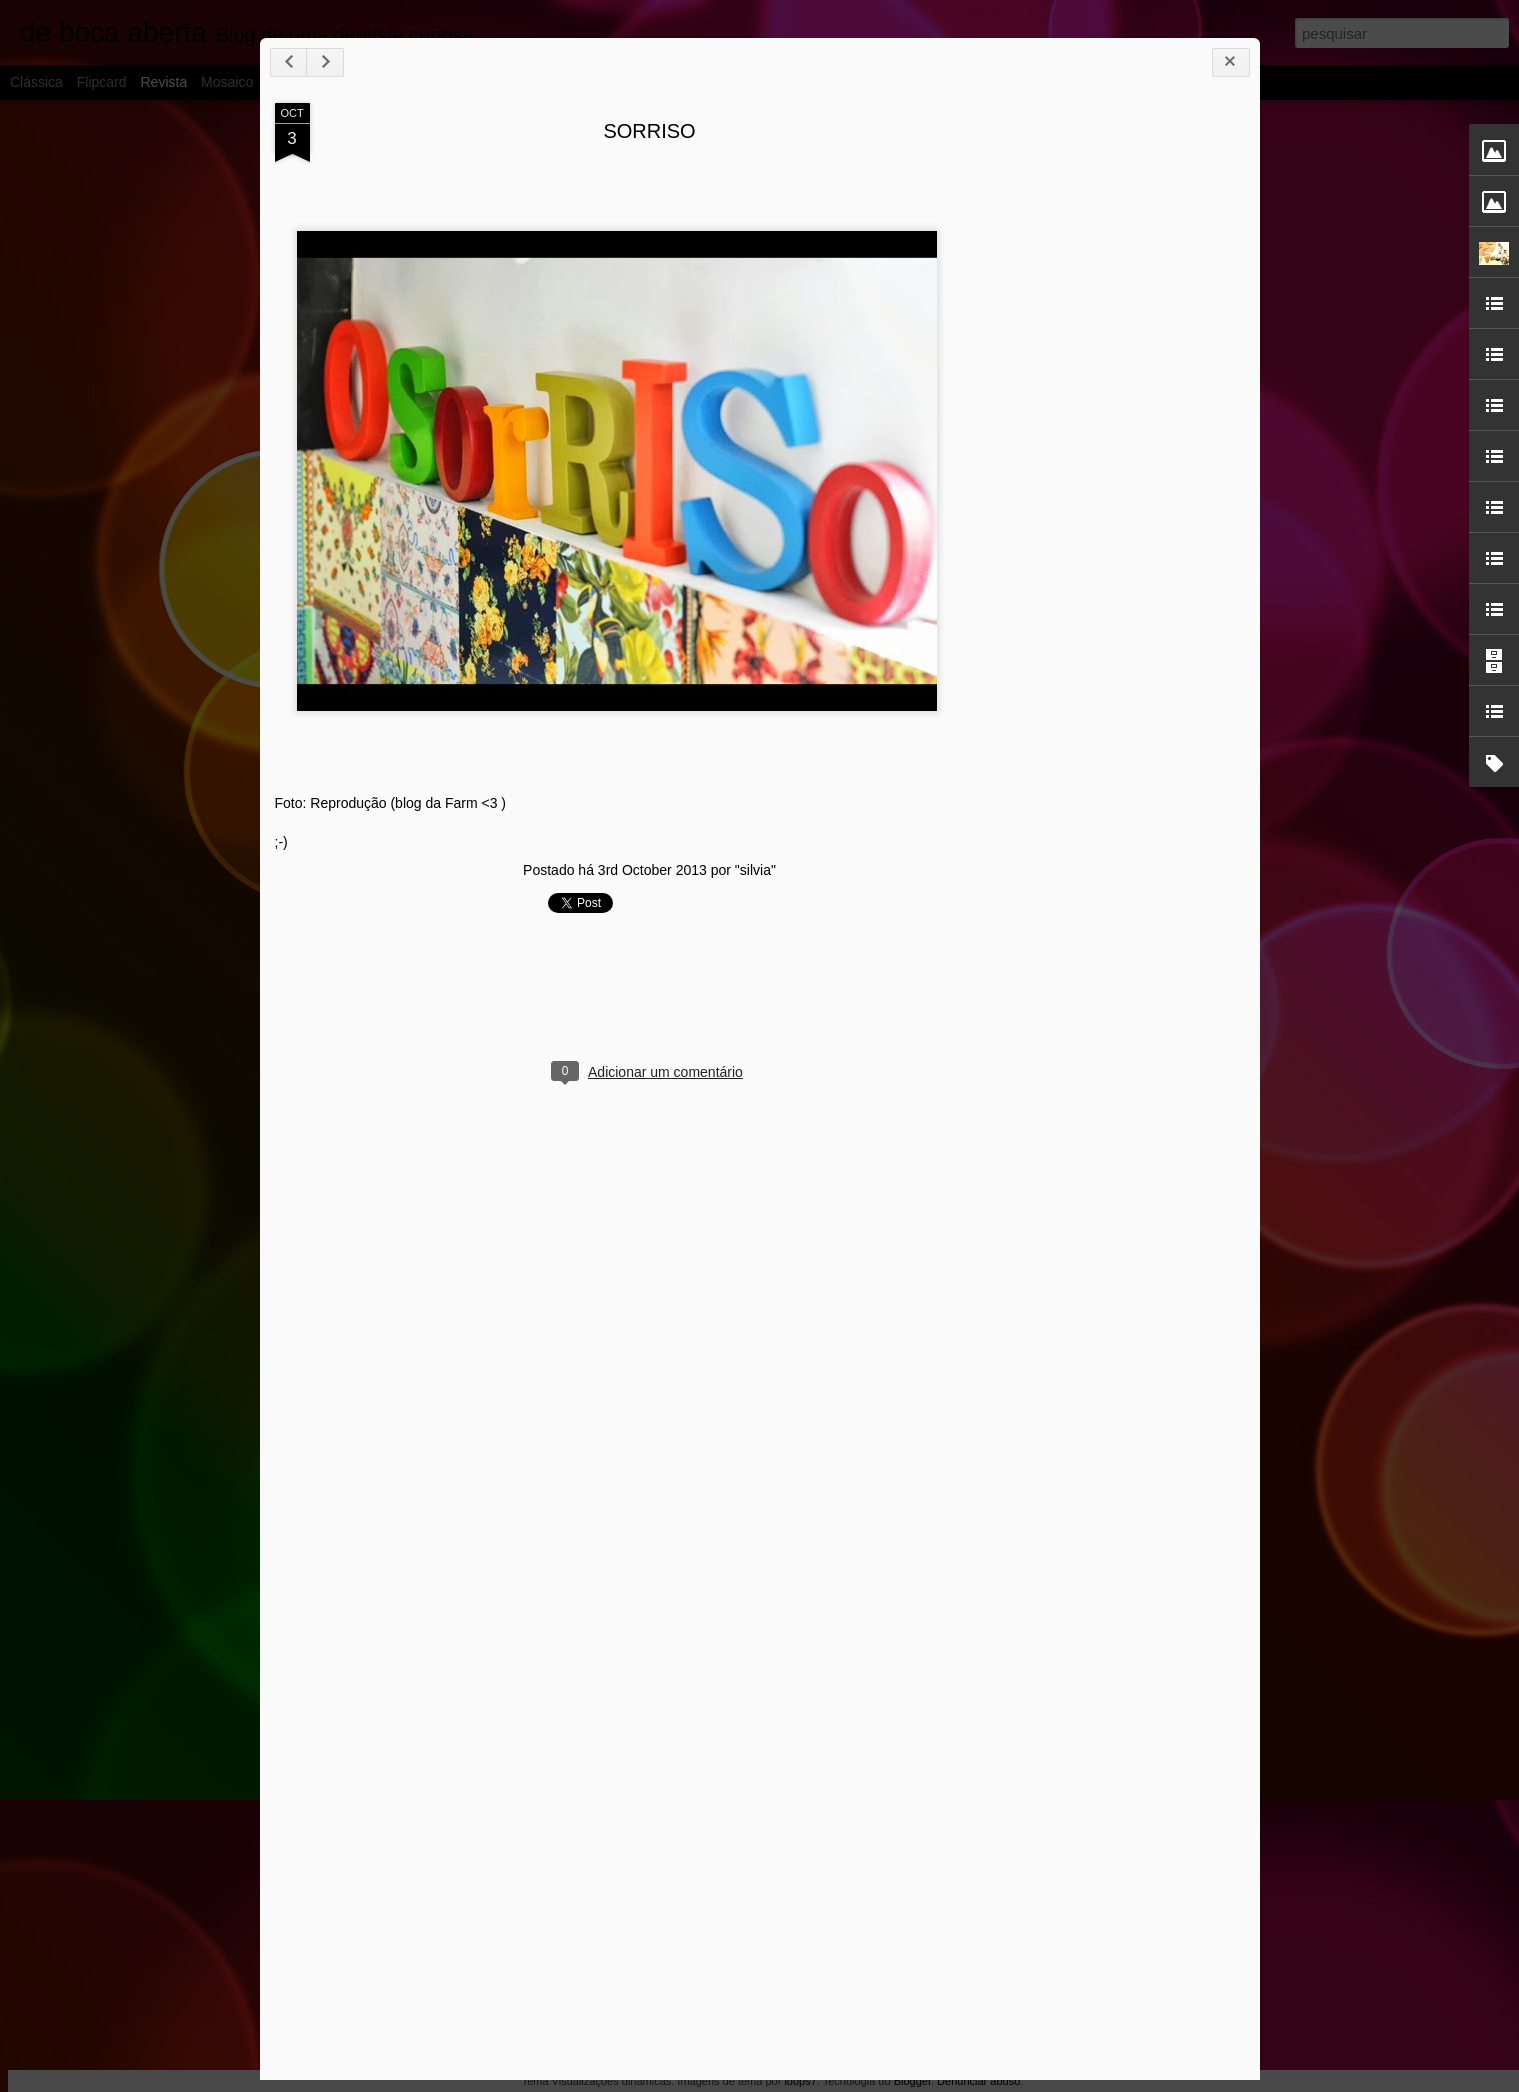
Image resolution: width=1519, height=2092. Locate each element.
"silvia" (755, 870)
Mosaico (227, 82)
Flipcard (102, 82)
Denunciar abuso (978, 2081)
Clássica (36, 82)
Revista (163, 82)
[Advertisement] (1135, 418)
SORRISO (649, 131)
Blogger (912, 2081)
